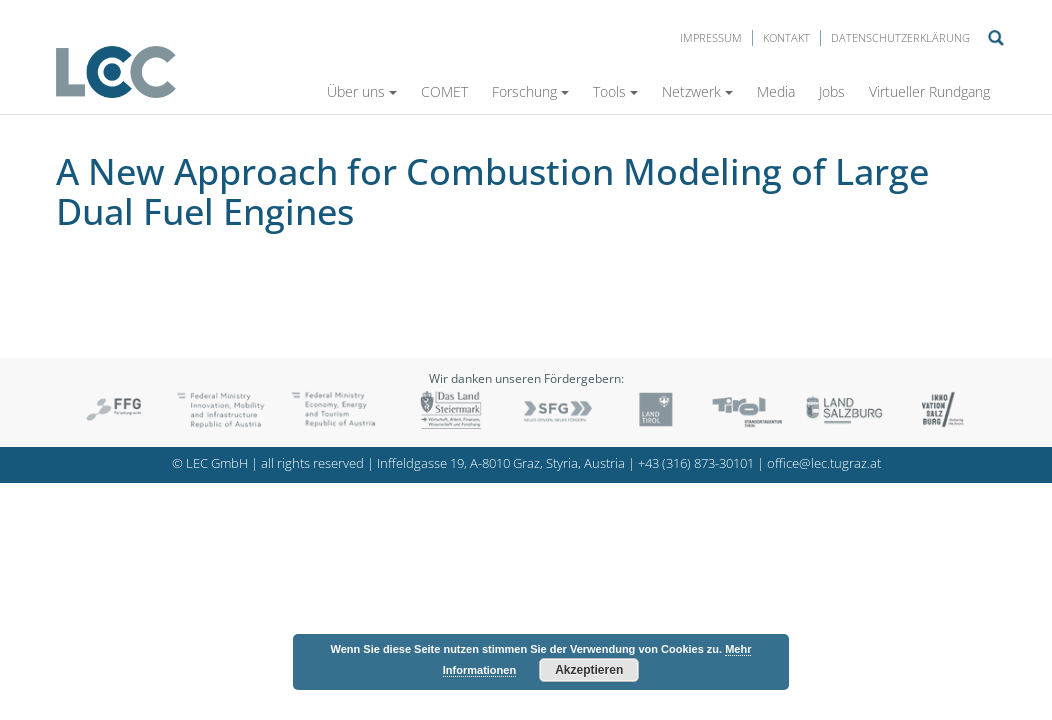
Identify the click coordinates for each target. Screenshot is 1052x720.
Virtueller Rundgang (929, 91)
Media (776, 91)
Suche (996, 38)
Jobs (832, 91)
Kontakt (786, 37)
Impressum (711, 37)
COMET (444, 91)
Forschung (530, 91)
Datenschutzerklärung (900, 37)
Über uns (362, 91)
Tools (615, 91)
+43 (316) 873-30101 (696, 463)
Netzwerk (697, 91)
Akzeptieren (589, 670)
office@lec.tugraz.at (824, 463)
